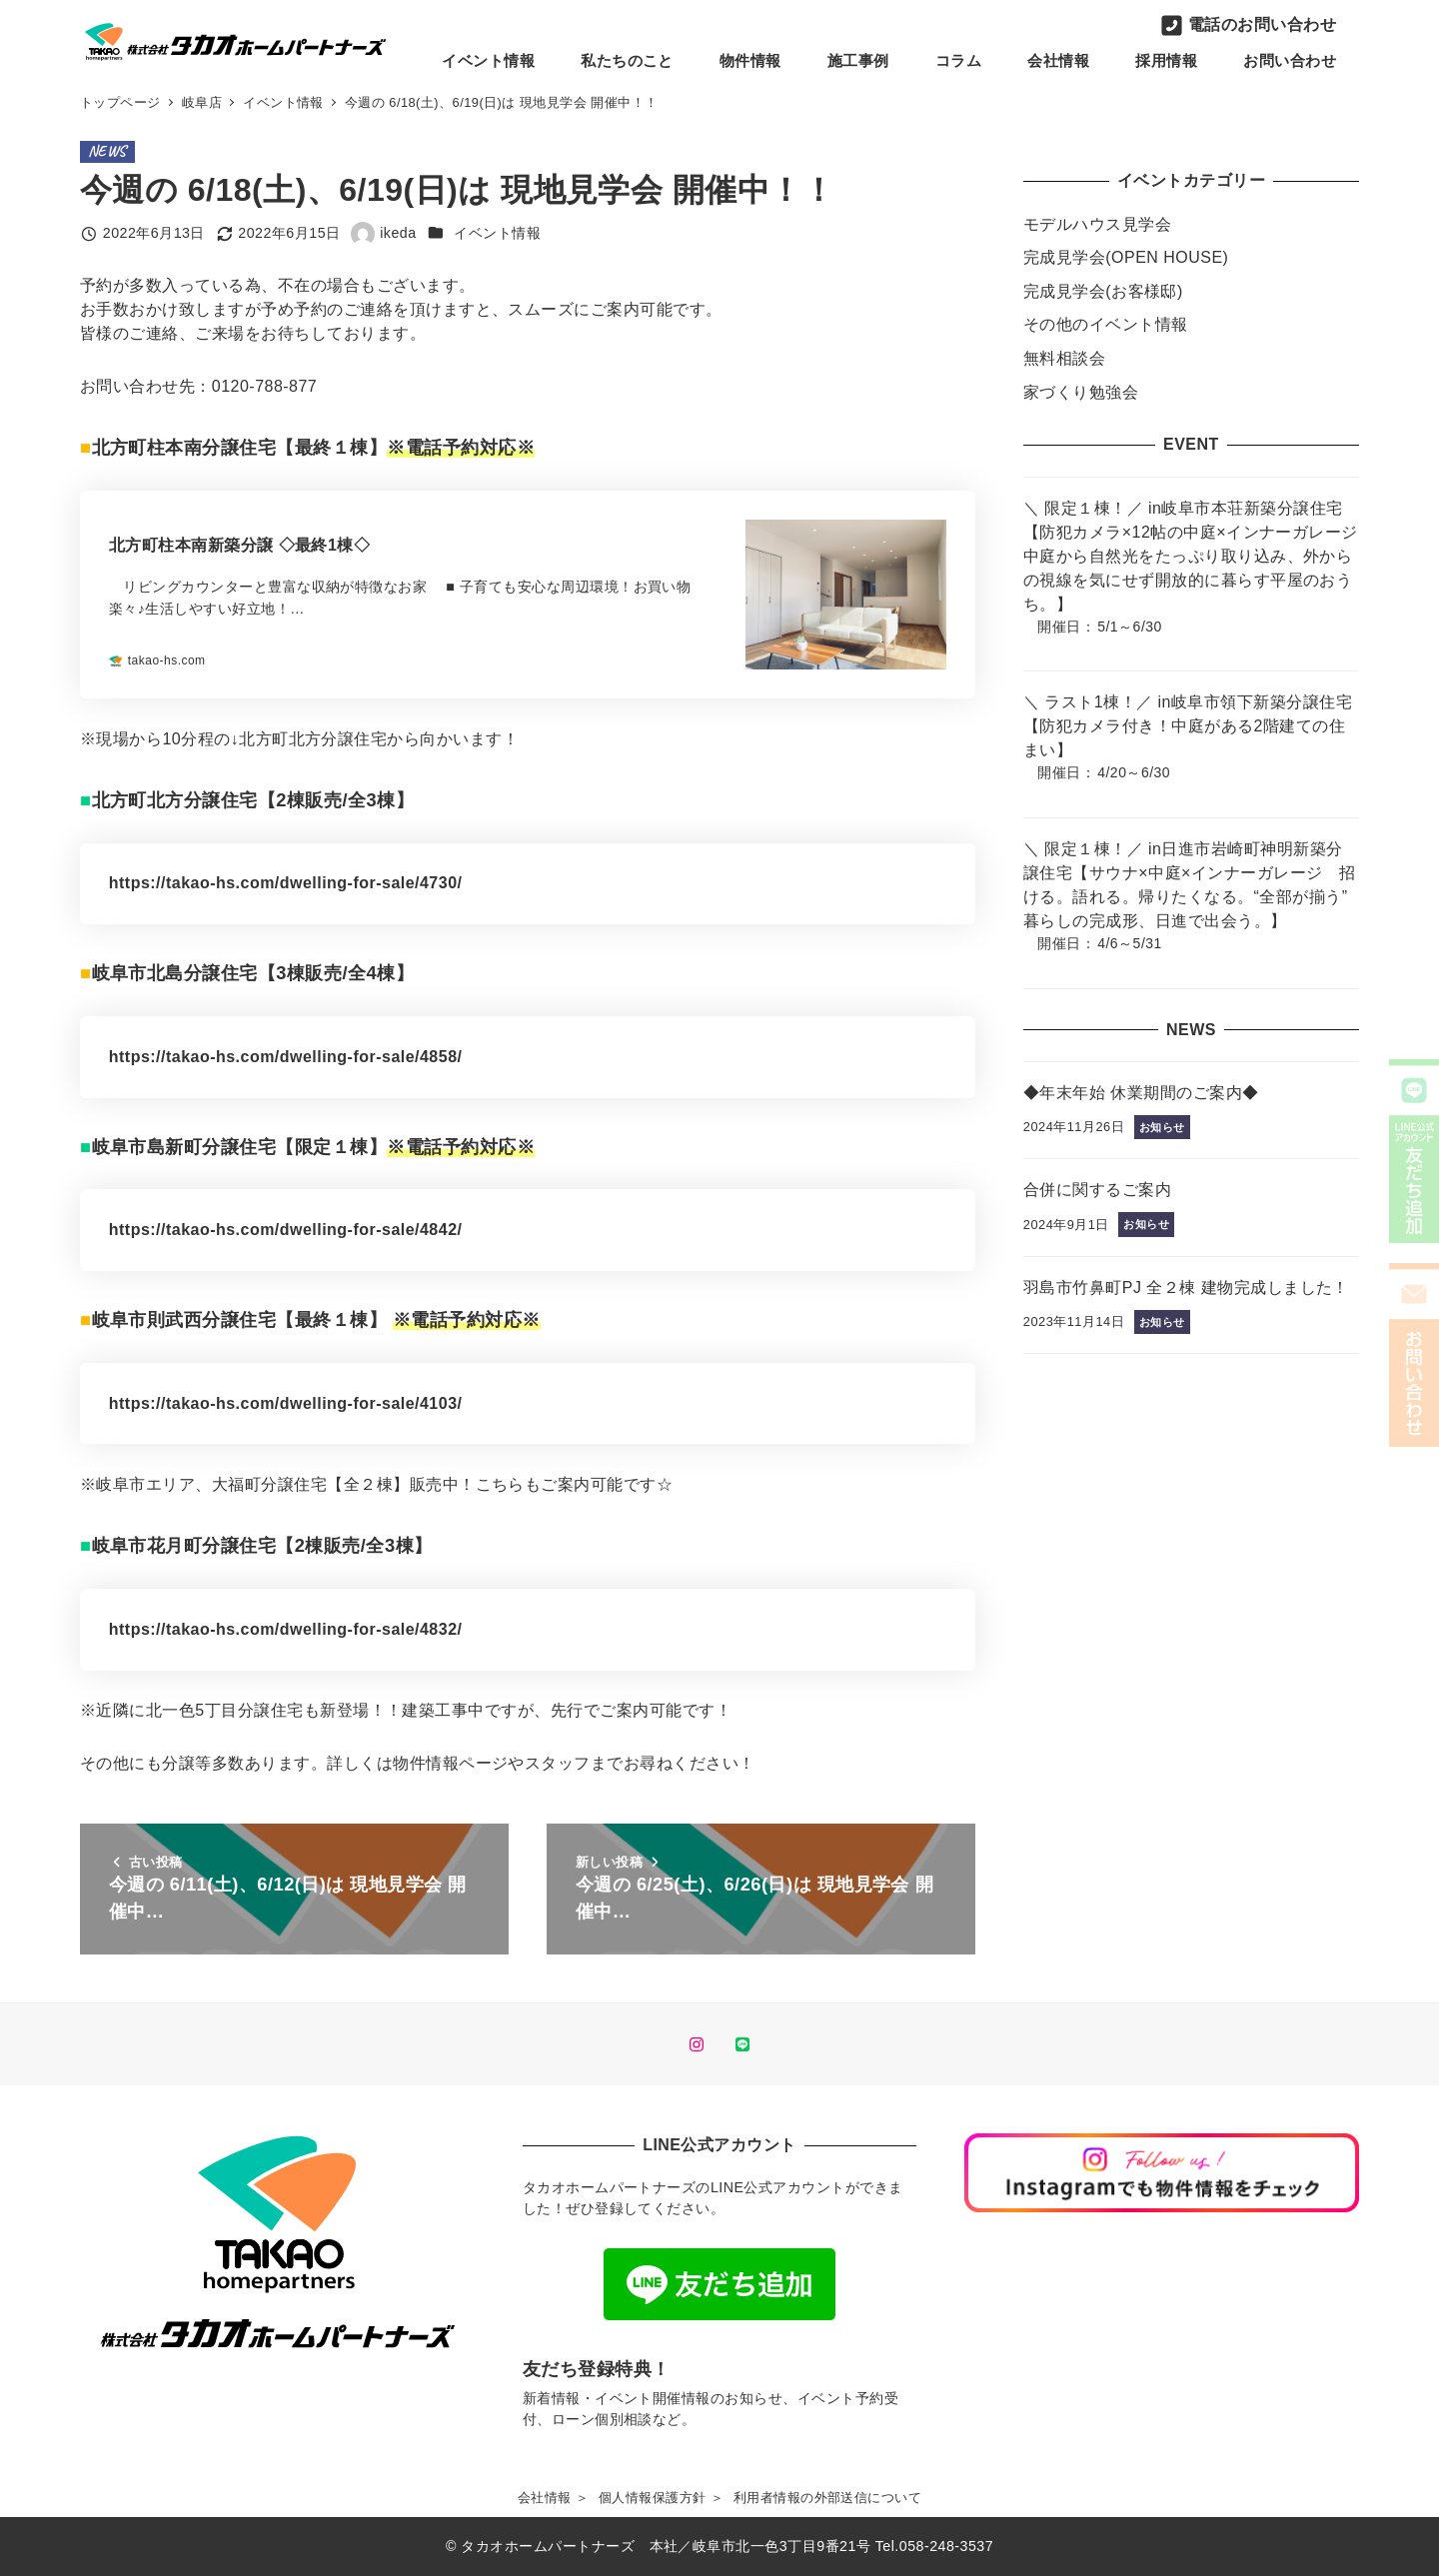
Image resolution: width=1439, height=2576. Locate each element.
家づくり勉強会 (1080, 392)
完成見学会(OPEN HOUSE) (1126, 257)
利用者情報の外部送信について (827, 2497)
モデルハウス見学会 (1097, 224)
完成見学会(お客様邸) (1103, 291)
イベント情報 (497, 233)
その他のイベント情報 (1105, 324)
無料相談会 (1064, 358)
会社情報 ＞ (553, 2497)
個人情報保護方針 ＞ (661, 2497)
